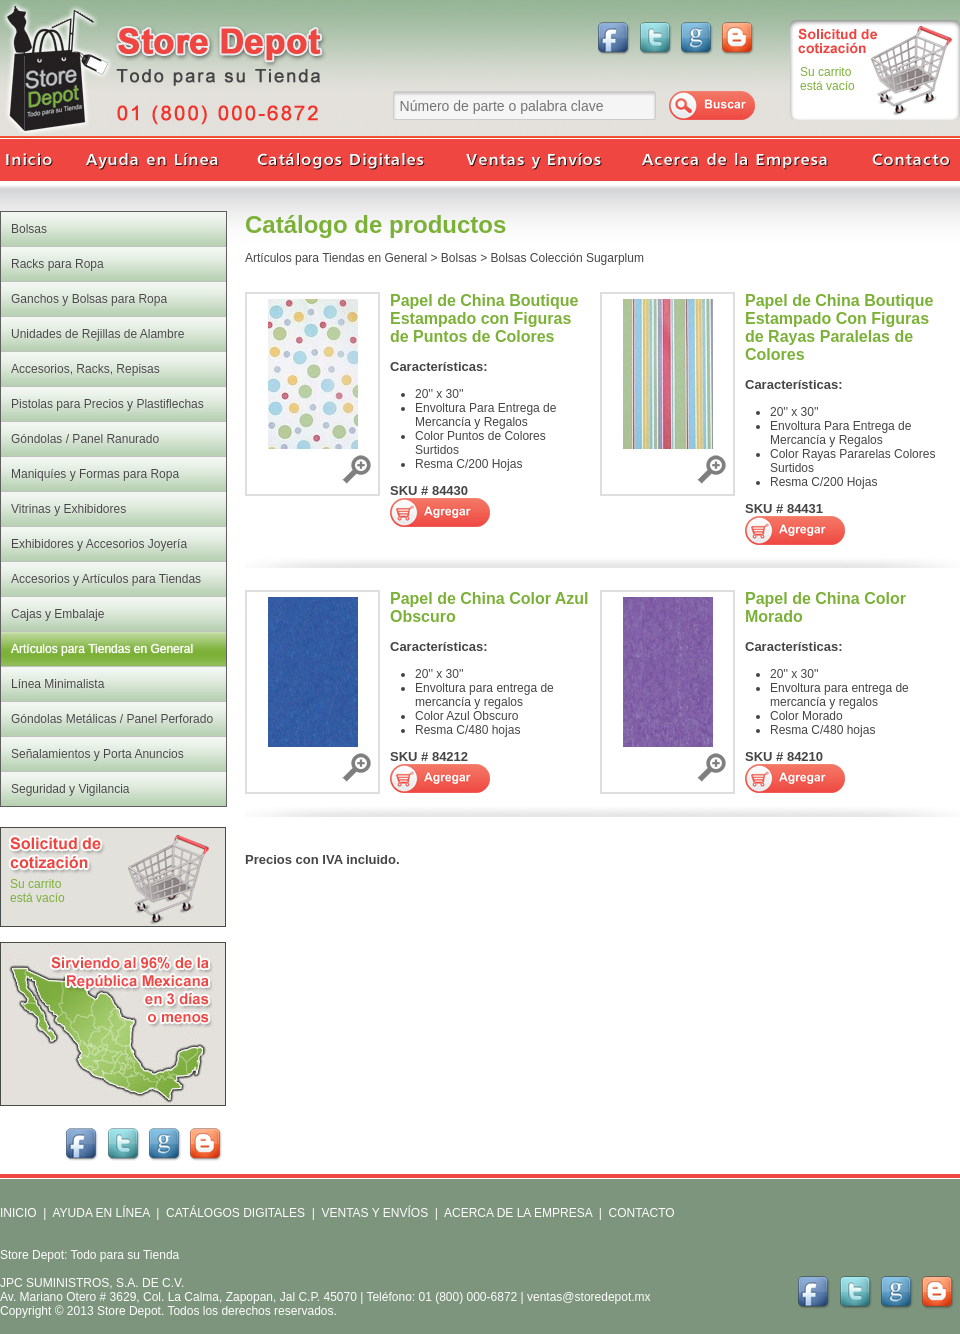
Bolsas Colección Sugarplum (567, 258)
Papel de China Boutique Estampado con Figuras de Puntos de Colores (484, 318)
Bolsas (459, 258)
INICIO (18, 1213)
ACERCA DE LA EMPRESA (516, 1213)
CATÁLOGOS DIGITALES (235, 1213)
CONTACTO (641, 1213)
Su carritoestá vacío (827, 79)
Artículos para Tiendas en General (336, 258)
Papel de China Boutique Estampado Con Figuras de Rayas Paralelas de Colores (839, 327)
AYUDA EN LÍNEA (100, 1213)
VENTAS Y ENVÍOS (373, 1213)
